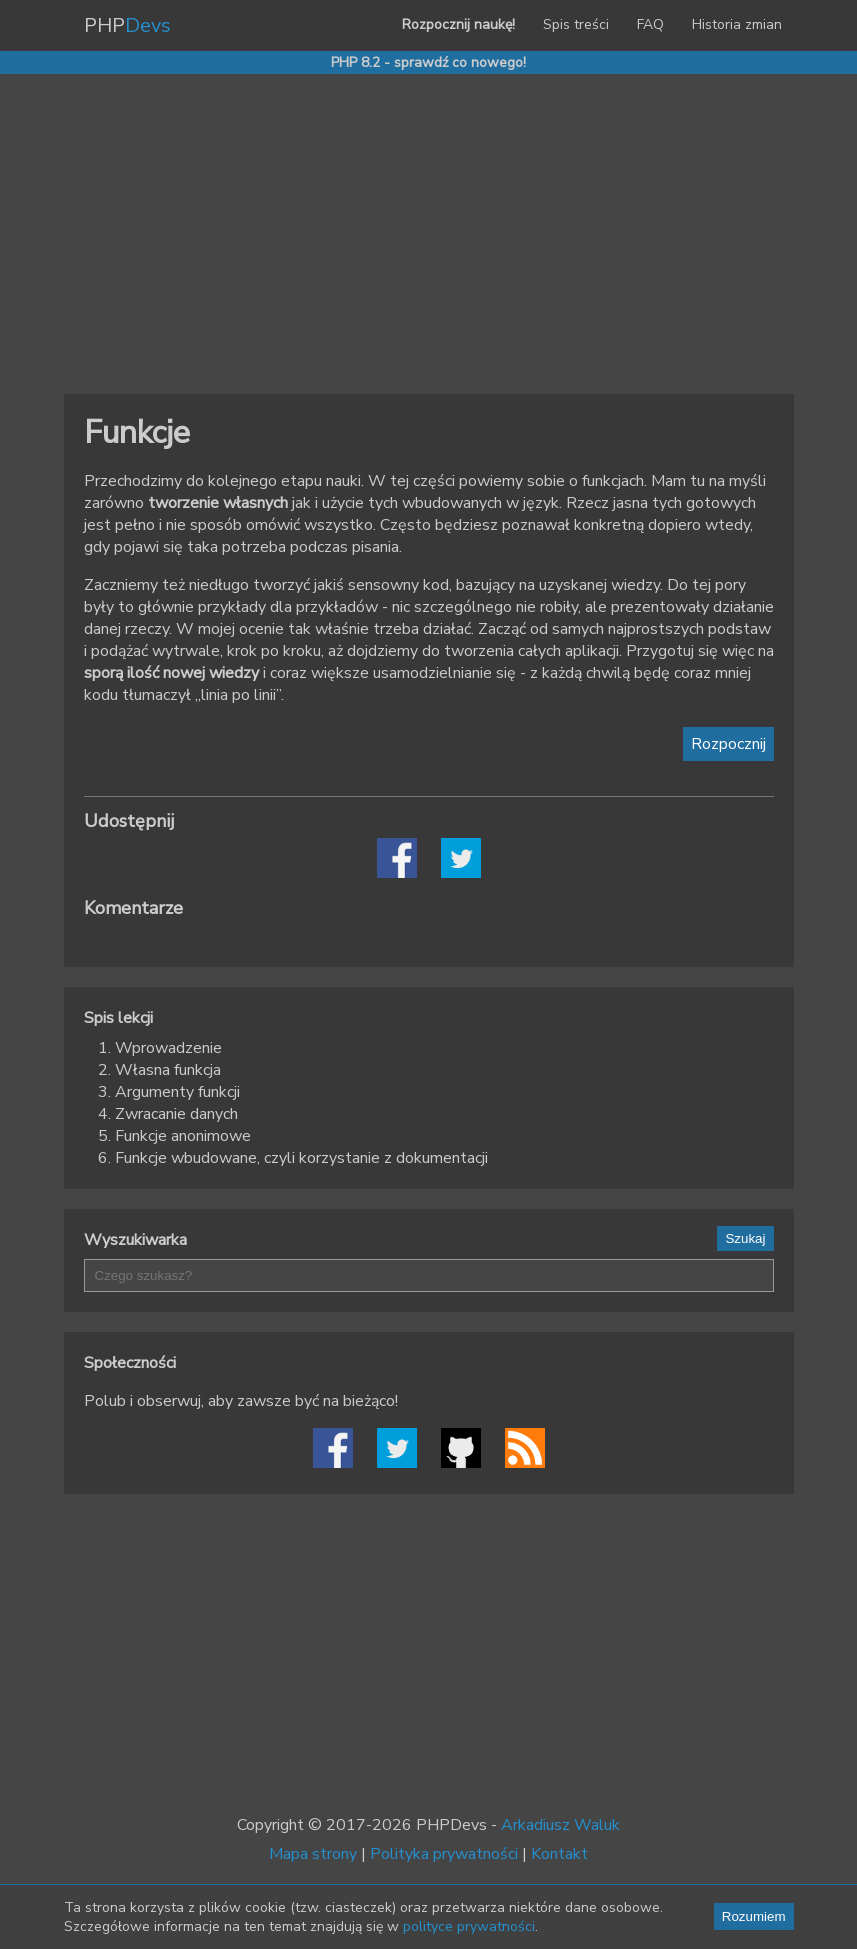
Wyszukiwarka (135, 1240)
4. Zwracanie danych (168, 1114)
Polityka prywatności (444, 1854)
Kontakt (559, 1854)
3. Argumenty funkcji (169, 1092)
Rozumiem (754, 1916)
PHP (127, 25)
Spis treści (576, 24)
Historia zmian (737, 24)
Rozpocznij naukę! (458, 24)
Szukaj (745, 1238)
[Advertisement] (429, 234)
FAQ (650, 24)
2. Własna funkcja (159, 1070)
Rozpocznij (728, 744)
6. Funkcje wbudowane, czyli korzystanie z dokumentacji (293, 1158)
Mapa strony (313, 1854)
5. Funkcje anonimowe (174, 1136)
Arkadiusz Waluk (560, 1825)
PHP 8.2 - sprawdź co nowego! (428, 62)
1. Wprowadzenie (160, 1048)
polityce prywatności (469, 1926)
